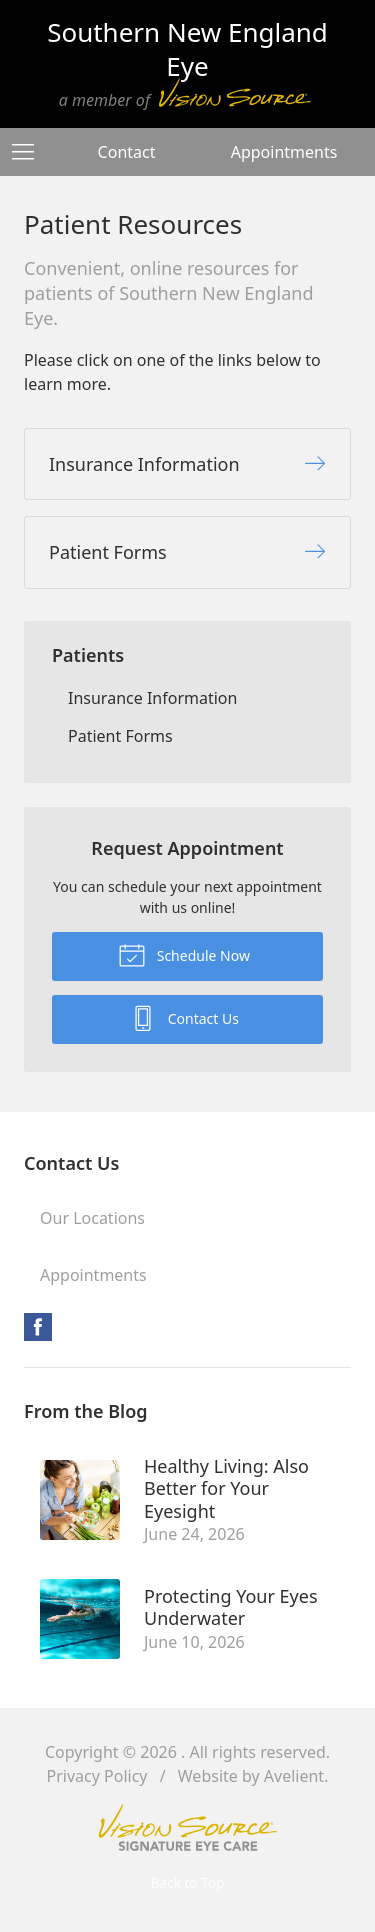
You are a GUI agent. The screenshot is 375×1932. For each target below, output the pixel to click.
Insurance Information (152, 698)
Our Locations (92, 1218)
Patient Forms (120, 736)
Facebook (38, 1327)
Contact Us (184, 1017)
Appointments (284, 152)
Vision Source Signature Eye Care (188, 1827)
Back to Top (188, 1882)
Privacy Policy (97, 1776)
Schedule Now (184, 954)
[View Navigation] (30, 152)
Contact (127, 152)
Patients (88, 655)
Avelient (294, 1776)
